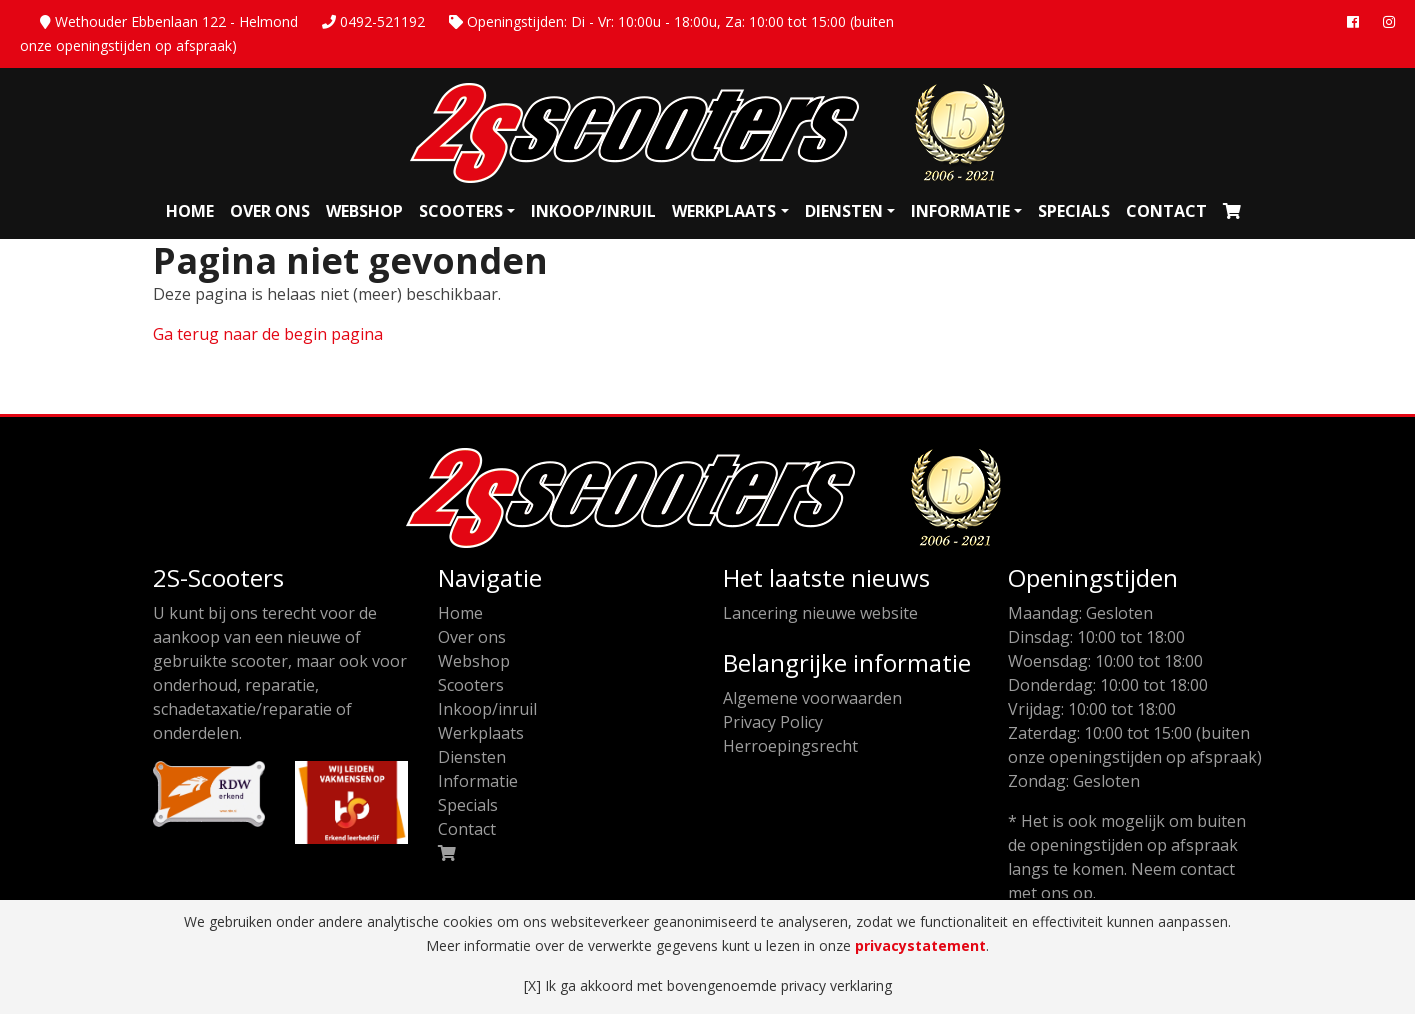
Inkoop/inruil (593, 211)
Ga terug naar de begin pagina (268, 334)
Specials (1074, 211)
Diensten (844, 211)
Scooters (461, 211)
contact (1207, 869)
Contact (1166, 211)
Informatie (960, 211)
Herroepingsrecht (790, 746)
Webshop (364, 211)
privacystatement (920, 945)
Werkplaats (724, 211)
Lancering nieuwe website (820, 613)
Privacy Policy (773, 722)
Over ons (270, 211)
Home (190, 211)
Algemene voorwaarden (812, 698)
